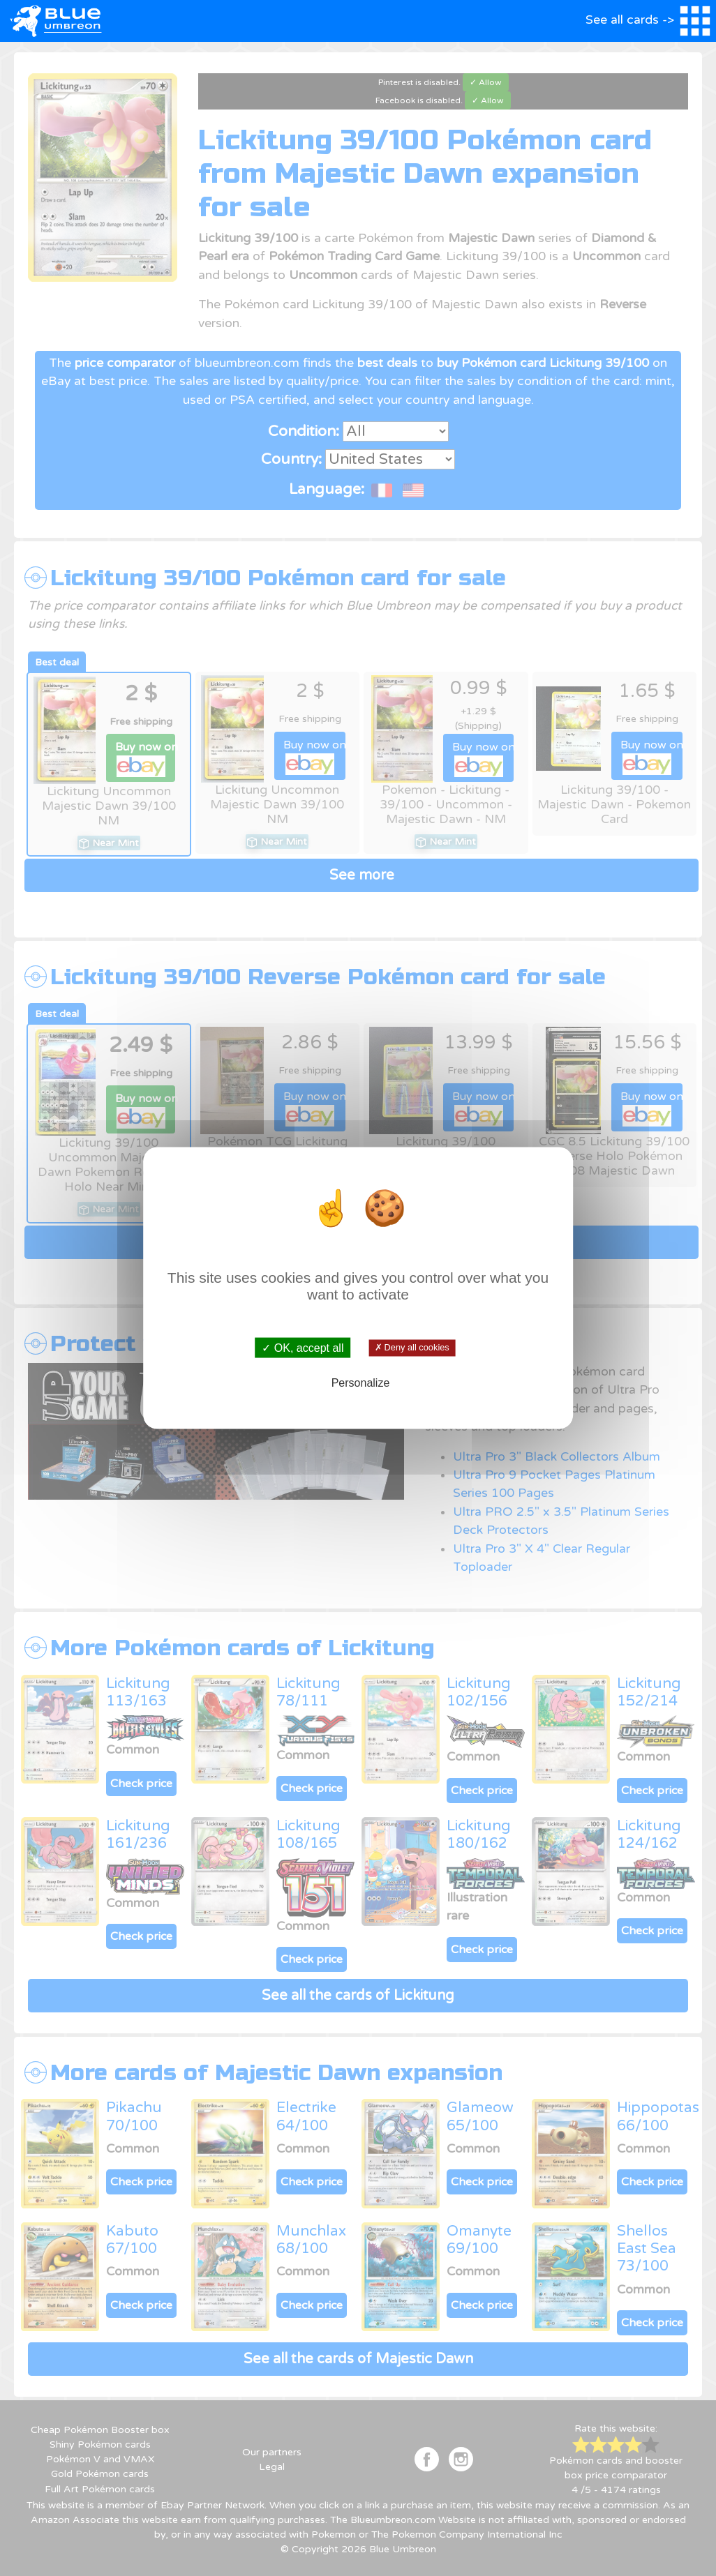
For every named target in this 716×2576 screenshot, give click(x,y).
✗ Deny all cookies (412, 1348)
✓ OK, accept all (302, 1347)
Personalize (360, 1383)
